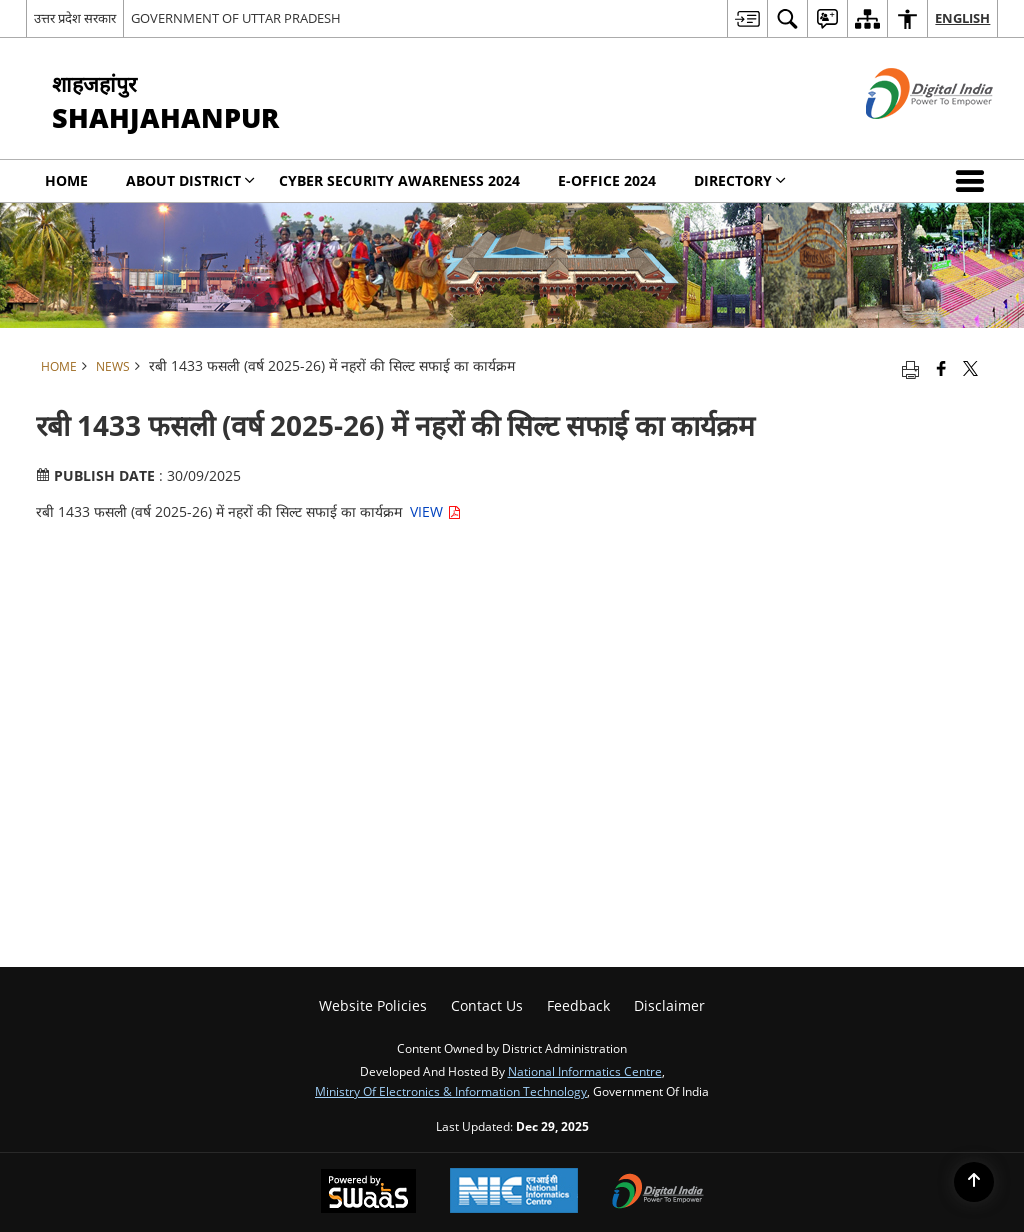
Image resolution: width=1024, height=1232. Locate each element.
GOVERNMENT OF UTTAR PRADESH (236, 18)
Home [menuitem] (66, 180)
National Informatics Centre (585, 1071)
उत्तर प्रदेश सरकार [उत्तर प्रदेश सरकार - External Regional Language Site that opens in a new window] (75, 18)
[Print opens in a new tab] (910, 368)
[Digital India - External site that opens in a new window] (904, 135)
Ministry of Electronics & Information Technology (451, 1091)
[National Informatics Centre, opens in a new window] (514, 1192)
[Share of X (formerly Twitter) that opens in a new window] (970, 368)
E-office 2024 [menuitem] (607, 180)
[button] (974, 181)
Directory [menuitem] (740, 180)
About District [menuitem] (190, 180)
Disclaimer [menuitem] (669, 1005)
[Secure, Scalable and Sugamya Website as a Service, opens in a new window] (368, 1193)
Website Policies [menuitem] (373, 1005)
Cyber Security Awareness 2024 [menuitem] (399, 180)
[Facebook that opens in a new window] (941, 368)
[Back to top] (974, 1182)
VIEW (435, 511)
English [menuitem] (962, 18)
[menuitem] (747, 18)
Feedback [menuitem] (578, 1005)
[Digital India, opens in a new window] (658, 1193)
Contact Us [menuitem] (487, 1005)
